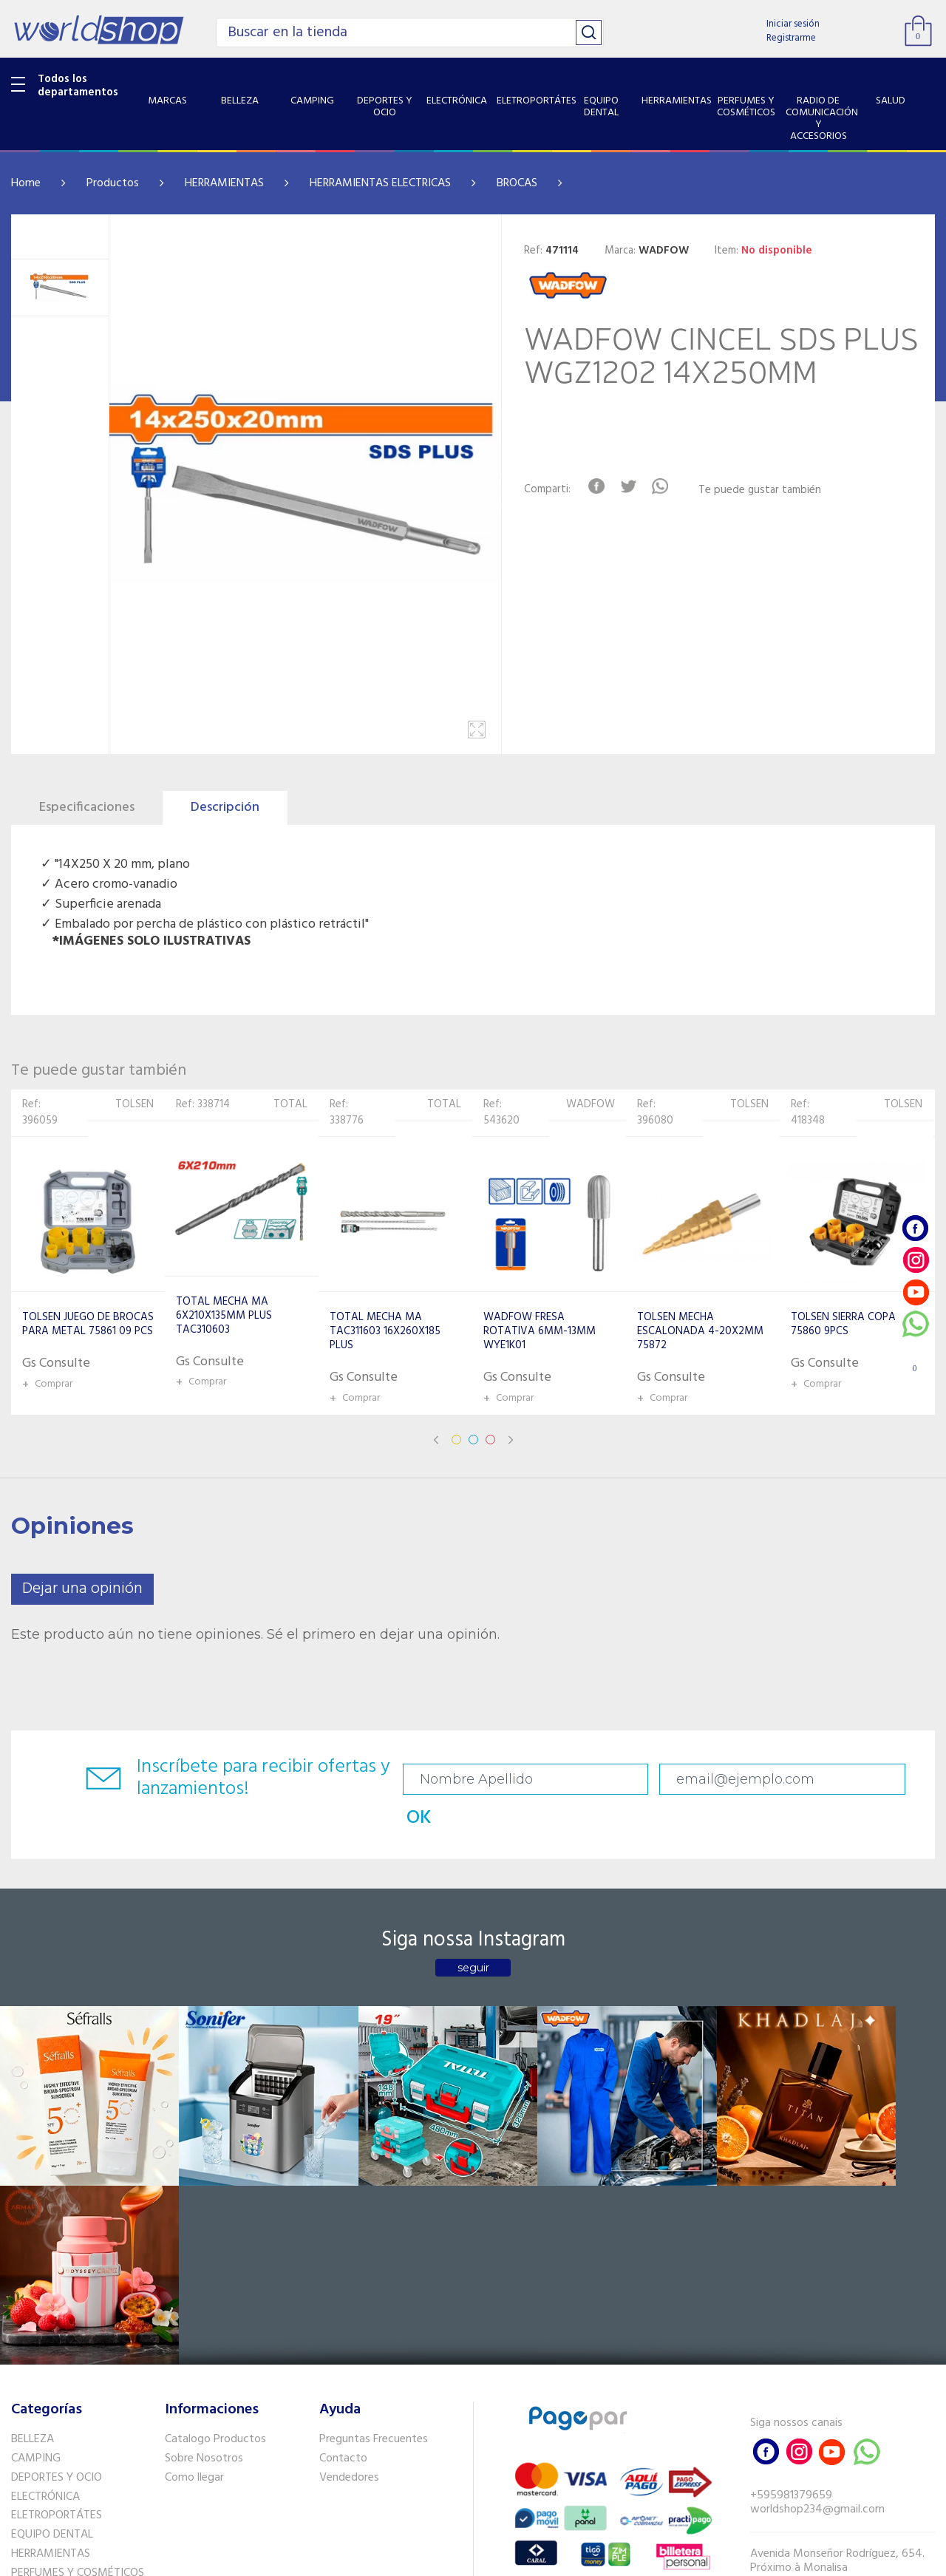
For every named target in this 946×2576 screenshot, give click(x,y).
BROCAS (517, 183)
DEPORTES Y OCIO (56, 2245)
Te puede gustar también (763, 490)
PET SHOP (36, 2453)
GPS (21, 2434)
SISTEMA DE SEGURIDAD (72, 2414)
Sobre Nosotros (204, 2226)
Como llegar (194, 2245)
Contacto (343, 2226)
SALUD (27, 2395)
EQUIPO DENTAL (52, 2302)
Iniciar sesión (793, 24)
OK (847, 1779)
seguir (473, 1935)
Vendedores (349, 2245)
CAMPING (36, 2226)
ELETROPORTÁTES (56, 2283)
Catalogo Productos (215, 2207)
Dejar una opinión (82, 1589)
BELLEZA (32, 2207)
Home (26, 183)
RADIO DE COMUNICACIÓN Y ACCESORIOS (82, 2369)
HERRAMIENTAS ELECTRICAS (380, 183)
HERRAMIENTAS (224, 183)
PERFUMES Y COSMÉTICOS (77, 2341)
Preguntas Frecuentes (373, 2207)
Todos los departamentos (78, 85)
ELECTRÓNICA (45, 2264)
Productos (112, 183)
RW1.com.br (523, 2558)
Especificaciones (87, 807)
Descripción (225, 807)
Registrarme (791, 38)
